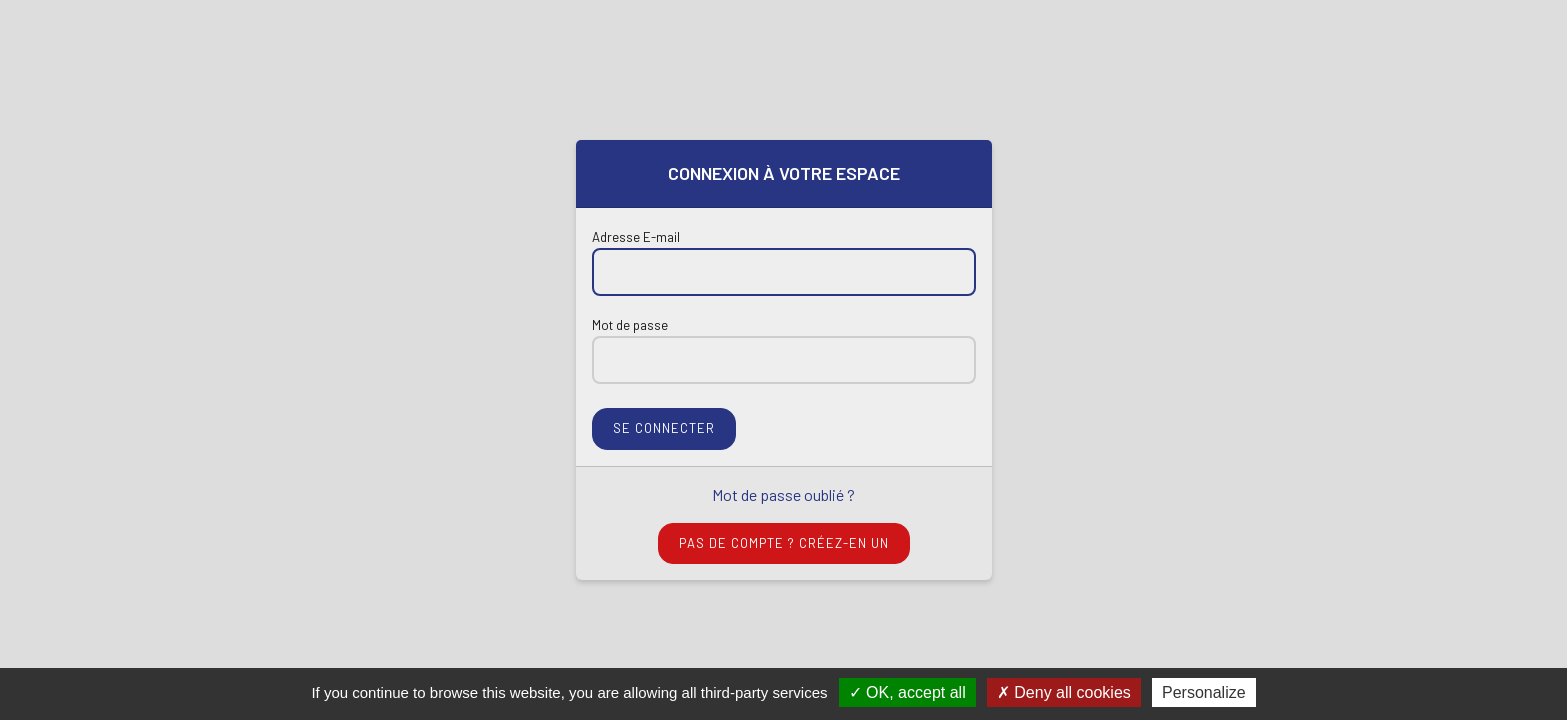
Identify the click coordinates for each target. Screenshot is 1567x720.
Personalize (1204, 692)
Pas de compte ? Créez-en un (784, 543)
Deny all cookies (1064, 692)
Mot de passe (630, 325)
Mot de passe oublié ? (783, 494)
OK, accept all (907, 692)
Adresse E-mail (636, 237)
